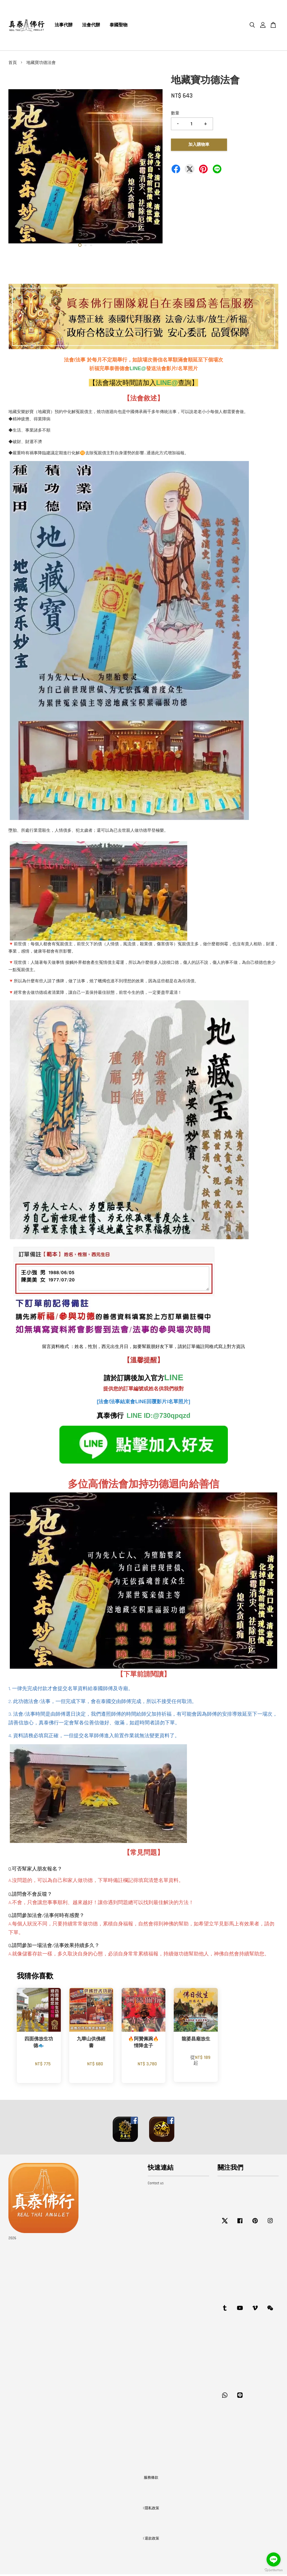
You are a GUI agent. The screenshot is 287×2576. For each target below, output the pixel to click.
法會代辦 (91, 26)
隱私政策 (152, 2510)
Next (155, 165)
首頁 (12, 64)
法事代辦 (64, 26)
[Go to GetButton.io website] (274, 2570)
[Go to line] (274, 2559)
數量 (175, 114)
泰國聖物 (119, 26)
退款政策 (152, 2540)
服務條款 (151, 2479)
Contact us (156, 2185)
